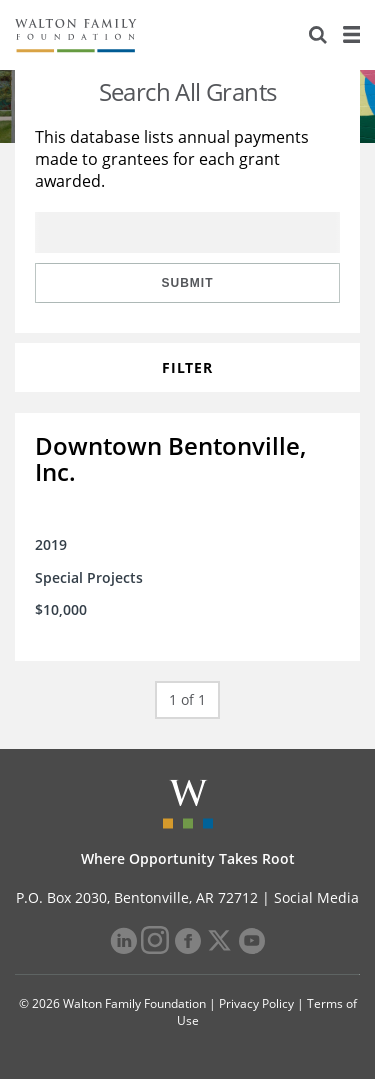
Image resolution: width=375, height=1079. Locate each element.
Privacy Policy (256, 1003)
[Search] (318, 35)
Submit (188, 283)
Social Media (316, 897)
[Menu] (351, 35)
